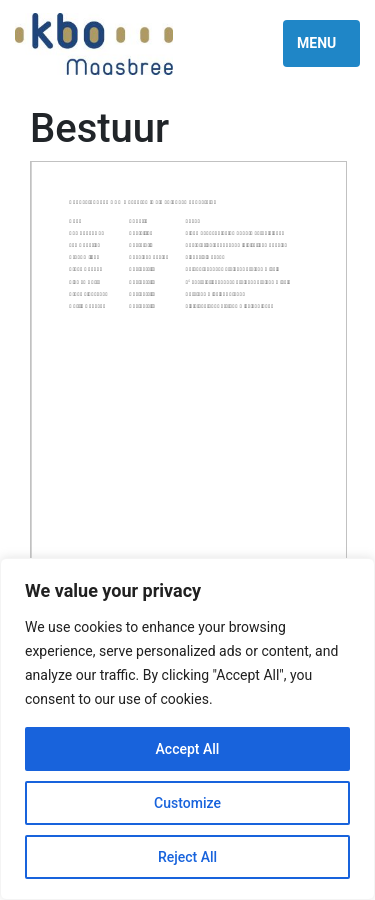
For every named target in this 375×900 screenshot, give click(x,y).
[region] (187, 729)
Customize (187, 803)
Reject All (187, 857)
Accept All (188, 749)
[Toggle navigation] (321, 43)
